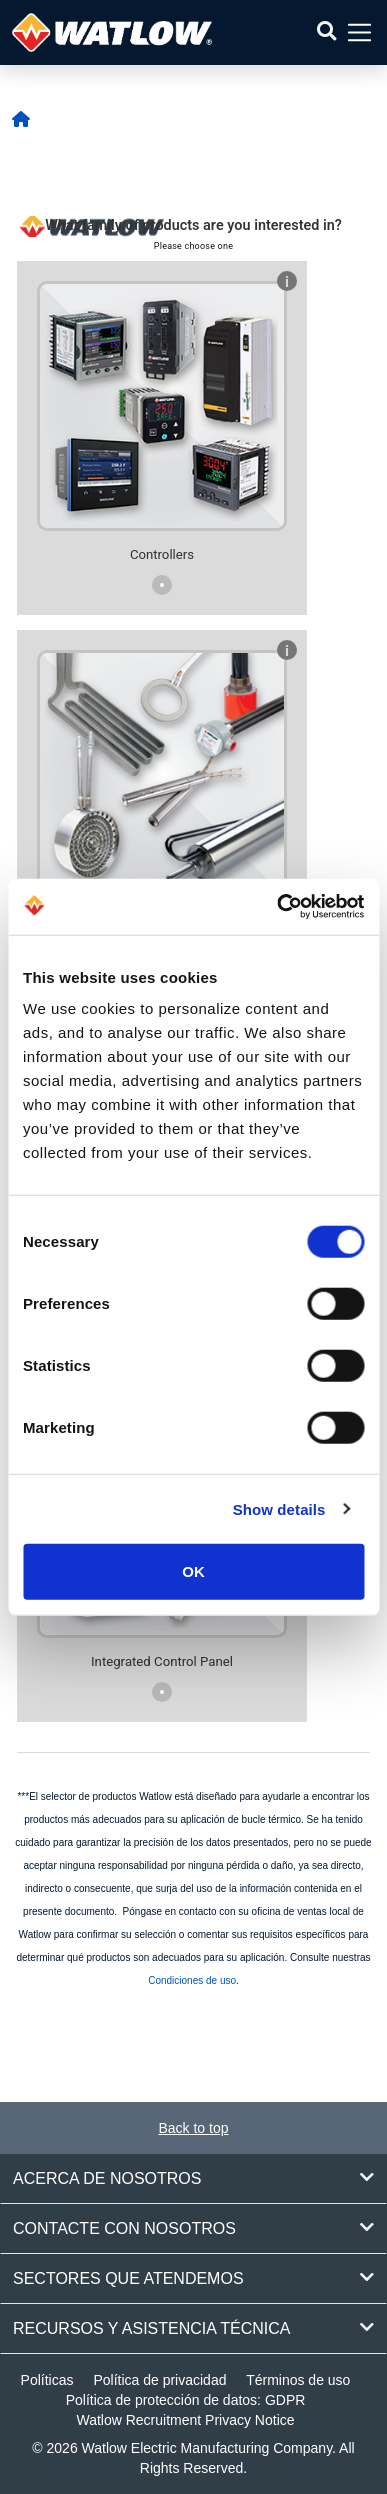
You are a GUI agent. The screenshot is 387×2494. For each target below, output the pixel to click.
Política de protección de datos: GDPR (186, 2400)
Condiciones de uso (192, 1980)
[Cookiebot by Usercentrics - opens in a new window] (277, 907)
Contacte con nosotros (193, 2228)
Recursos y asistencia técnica (193, 2328)
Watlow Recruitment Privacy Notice (185, 2420)
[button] (326, 32)
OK (193, 1571)
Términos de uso (298, 2380)
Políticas (47, 2380)
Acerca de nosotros (193, 2178)
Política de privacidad (159, 2380)
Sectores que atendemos (193, 2278)
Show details (279, 1508)
